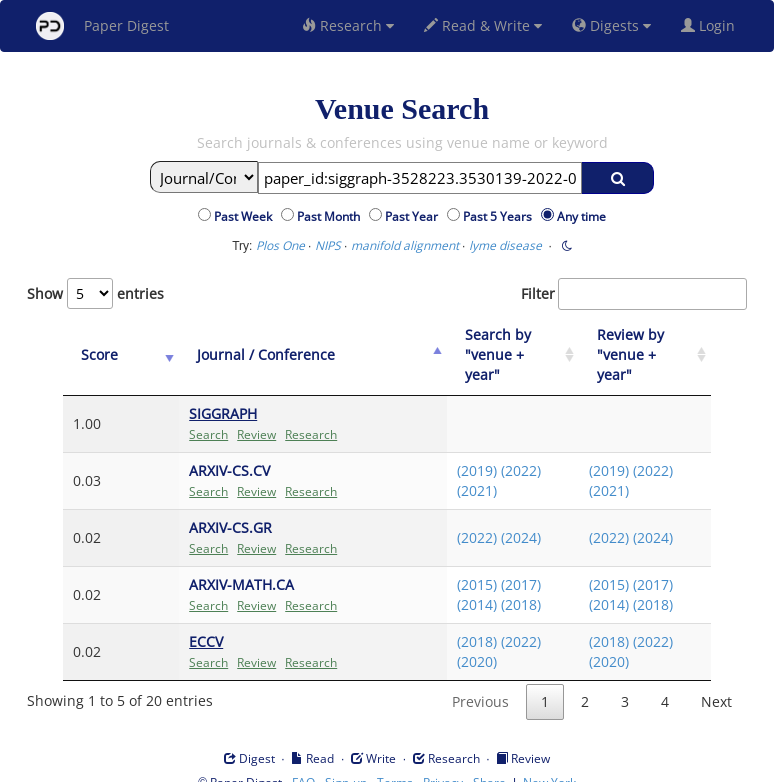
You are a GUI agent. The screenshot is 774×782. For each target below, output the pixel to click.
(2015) (455, 564)
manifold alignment (405, 245)
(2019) (455, 450)
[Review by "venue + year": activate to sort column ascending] (639, 345)
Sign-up (346, 762)
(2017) (499, 564)
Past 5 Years (500, 216)
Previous (480, 681)
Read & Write (483, 25)
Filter (634, 294)
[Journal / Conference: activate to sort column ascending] (280, 345)
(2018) (499, 584)
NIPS (328, 245)
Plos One (280, 245)
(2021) (455, 470)
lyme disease (505, 245)
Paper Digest (102, 26)
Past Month (331, 216)
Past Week (246, 216)
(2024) (499, 517)
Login (712, 25)
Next (716, 681)
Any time (581, 216)
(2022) (499, 450)
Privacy (443, 762)
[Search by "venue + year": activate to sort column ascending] (496, 345)
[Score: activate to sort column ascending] (99, 345)
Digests (611, 25)
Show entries (95, 293)
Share (489, 762)
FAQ (303, 762)
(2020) (455, 641)
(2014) (455, 584)
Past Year (414, 216)
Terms (395, 762)
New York (549, 762)
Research (348, 25)
